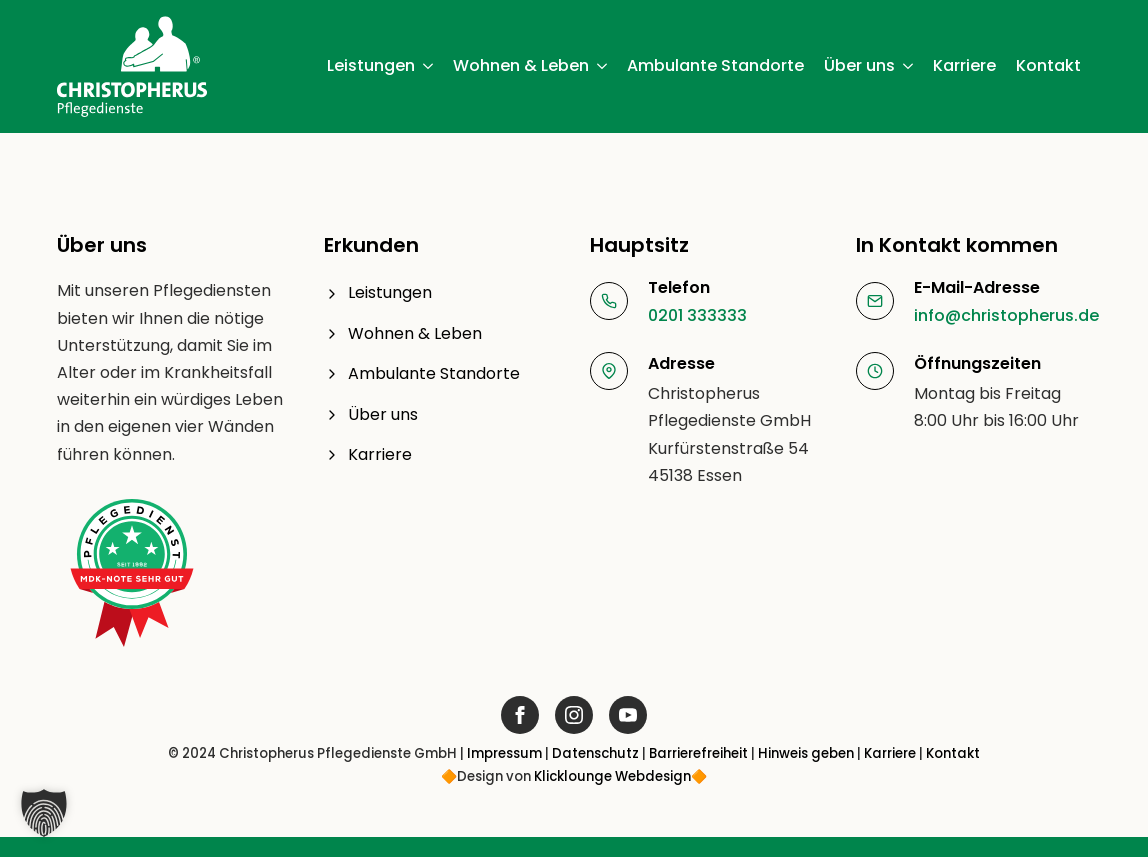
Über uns (859, 65)
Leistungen (371, 65)
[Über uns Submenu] (909, 66)
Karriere (964, 65)
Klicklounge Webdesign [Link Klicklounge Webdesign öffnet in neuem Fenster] (612, 776)
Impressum (504, 753)
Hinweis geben (806, 753)
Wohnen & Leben (521, 65)
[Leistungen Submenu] (429, 66)
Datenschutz (595, 753)
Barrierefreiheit (698, 753)
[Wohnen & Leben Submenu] (603, 66)
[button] (44, 813)
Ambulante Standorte (715, 65)
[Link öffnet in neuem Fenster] (520, 715)
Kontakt (1048, 65)
